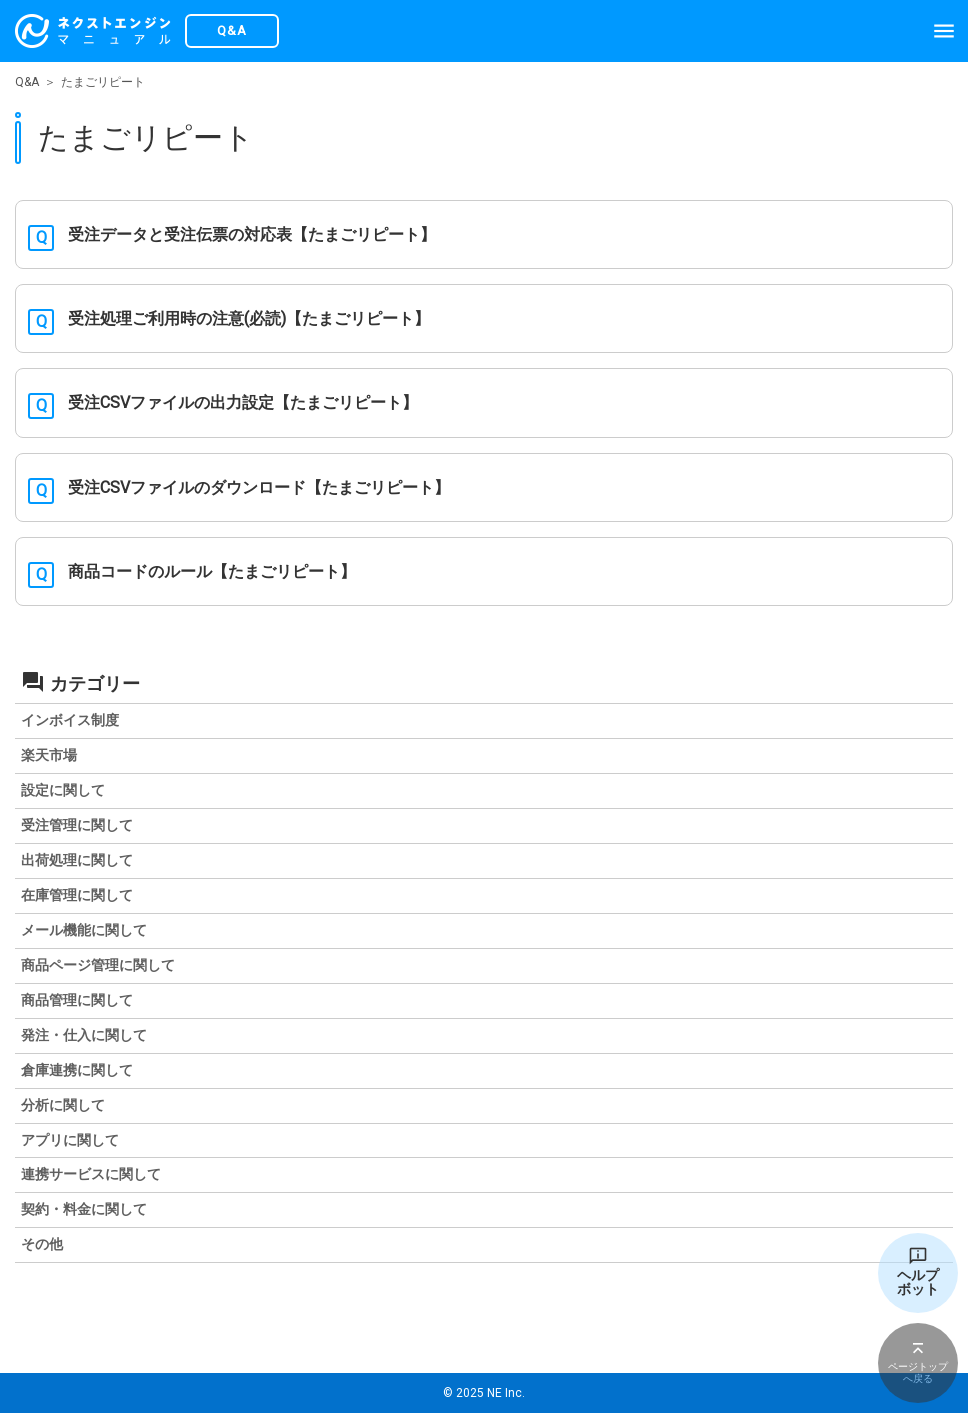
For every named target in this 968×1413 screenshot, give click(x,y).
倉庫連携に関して (77, 1070)
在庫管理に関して (77, 895)
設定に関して (63, 790)
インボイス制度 (70, 720)
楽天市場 (49, 755)
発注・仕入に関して (84, 1035)
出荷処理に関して (77, 860)
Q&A (27, 82)
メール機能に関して (84, 930)
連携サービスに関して (91, 1174)
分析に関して (63, 1105)
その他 (42, 1244)
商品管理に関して (77, 1000)
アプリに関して (70, 1140)
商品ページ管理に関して (98, 965)
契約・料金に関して (84, 1209)
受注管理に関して (77, 825)
